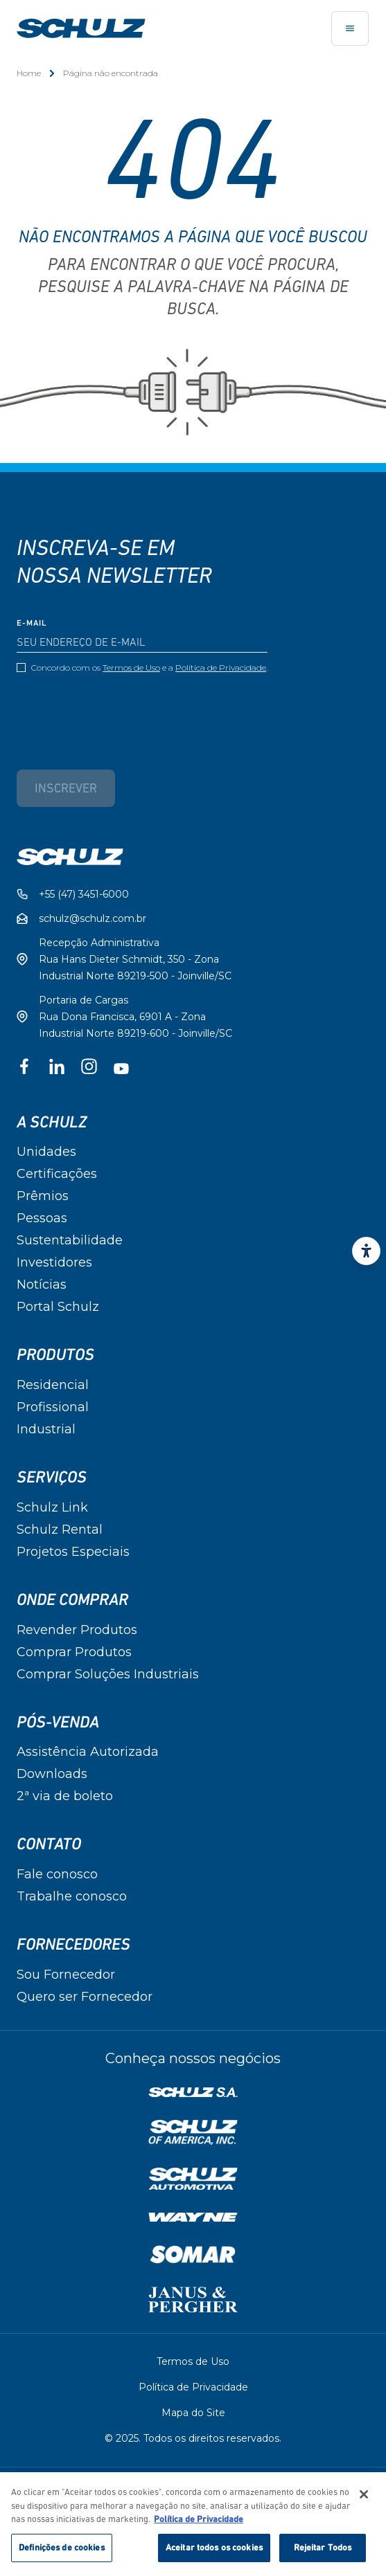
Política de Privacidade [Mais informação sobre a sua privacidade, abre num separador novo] (198, 2525)
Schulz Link (52, 1507)
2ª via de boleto (65, 1796)
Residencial (53, 1385)
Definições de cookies (62, 2554)
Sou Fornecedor (66, 1974)
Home (29, 73)
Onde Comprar (72, 1600)
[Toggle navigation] (350, 28)
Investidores (54, 1262)
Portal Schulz (58, 1306)
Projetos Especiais (73, 1551)
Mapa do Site (193, 2412)
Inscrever (66, 789)
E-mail (32, 623)
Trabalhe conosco (72, 1896)
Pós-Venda (58, 1722)
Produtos (55, 1355)
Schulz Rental (60, 1529)
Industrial (46, 1429)
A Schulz (52, 1122)
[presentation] (122, 711)
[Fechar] (364, 2500)
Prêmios (43, 1196)
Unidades (46, 1151)
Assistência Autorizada (88, 1751)
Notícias (42, 1284)
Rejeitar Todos (323, 2554)
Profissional (53, 1407)
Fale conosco (57, 1874)
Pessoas (42, 1218)
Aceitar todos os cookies (214, 2554)
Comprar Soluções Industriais (108, 1674)
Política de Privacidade (220, 667)
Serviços (52, 1477)
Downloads (52, 1773)
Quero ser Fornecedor (84, 1996)
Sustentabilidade (70, 1240)
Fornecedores (73, 1944)
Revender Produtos (77, 1630)
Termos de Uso (131, 667)
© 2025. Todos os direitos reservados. (193, 2438)
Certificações (57, 1173)
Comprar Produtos (74, 1652)
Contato (49, 1844)
